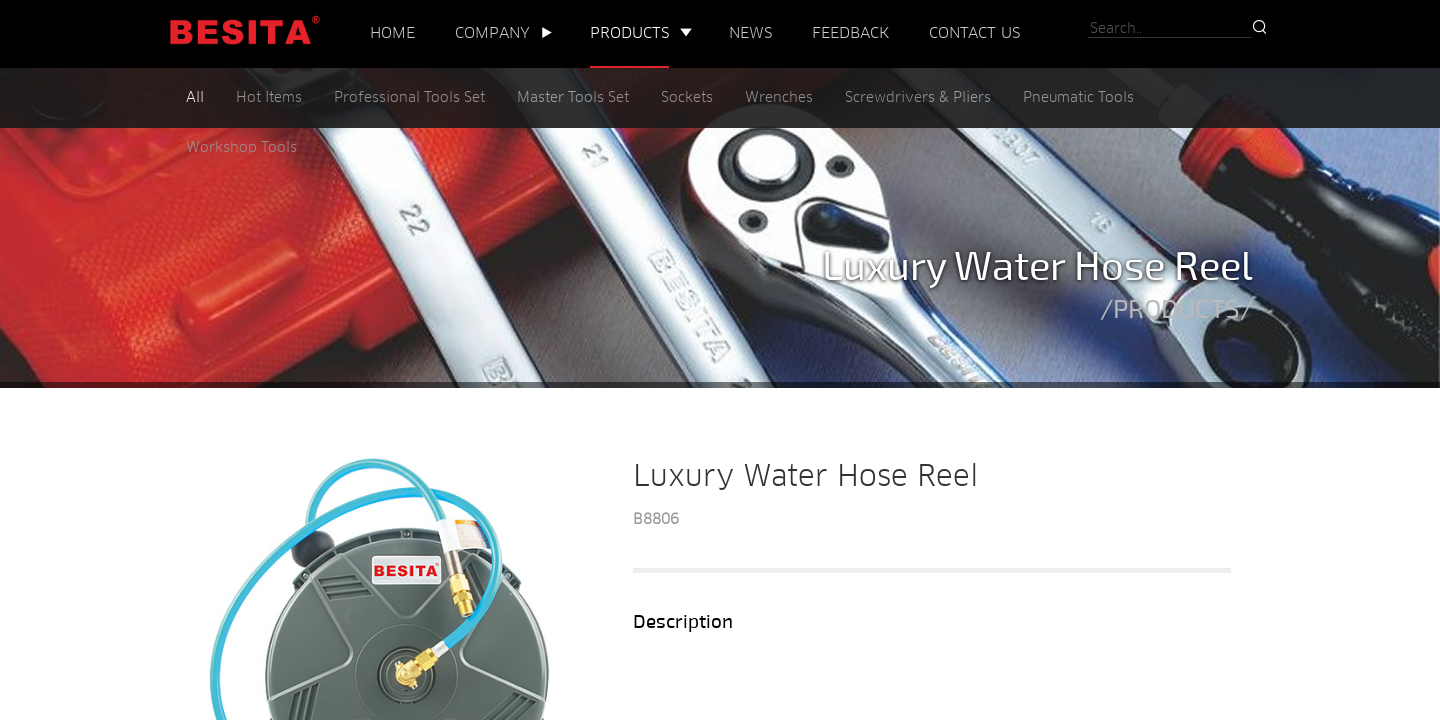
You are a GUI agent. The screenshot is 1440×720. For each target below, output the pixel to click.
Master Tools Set (573, 98)
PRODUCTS (629, 33)
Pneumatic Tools (1078, 98)
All (195, 98)
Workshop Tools (241, 148)
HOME (392, 33)
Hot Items (269, 98)
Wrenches (779, 98)
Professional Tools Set (409, 98)
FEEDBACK (850, 33)
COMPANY (492, 33)
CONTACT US (974, 33)
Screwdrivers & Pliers (918, 98)
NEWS (750, 33)
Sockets (687, 98)
